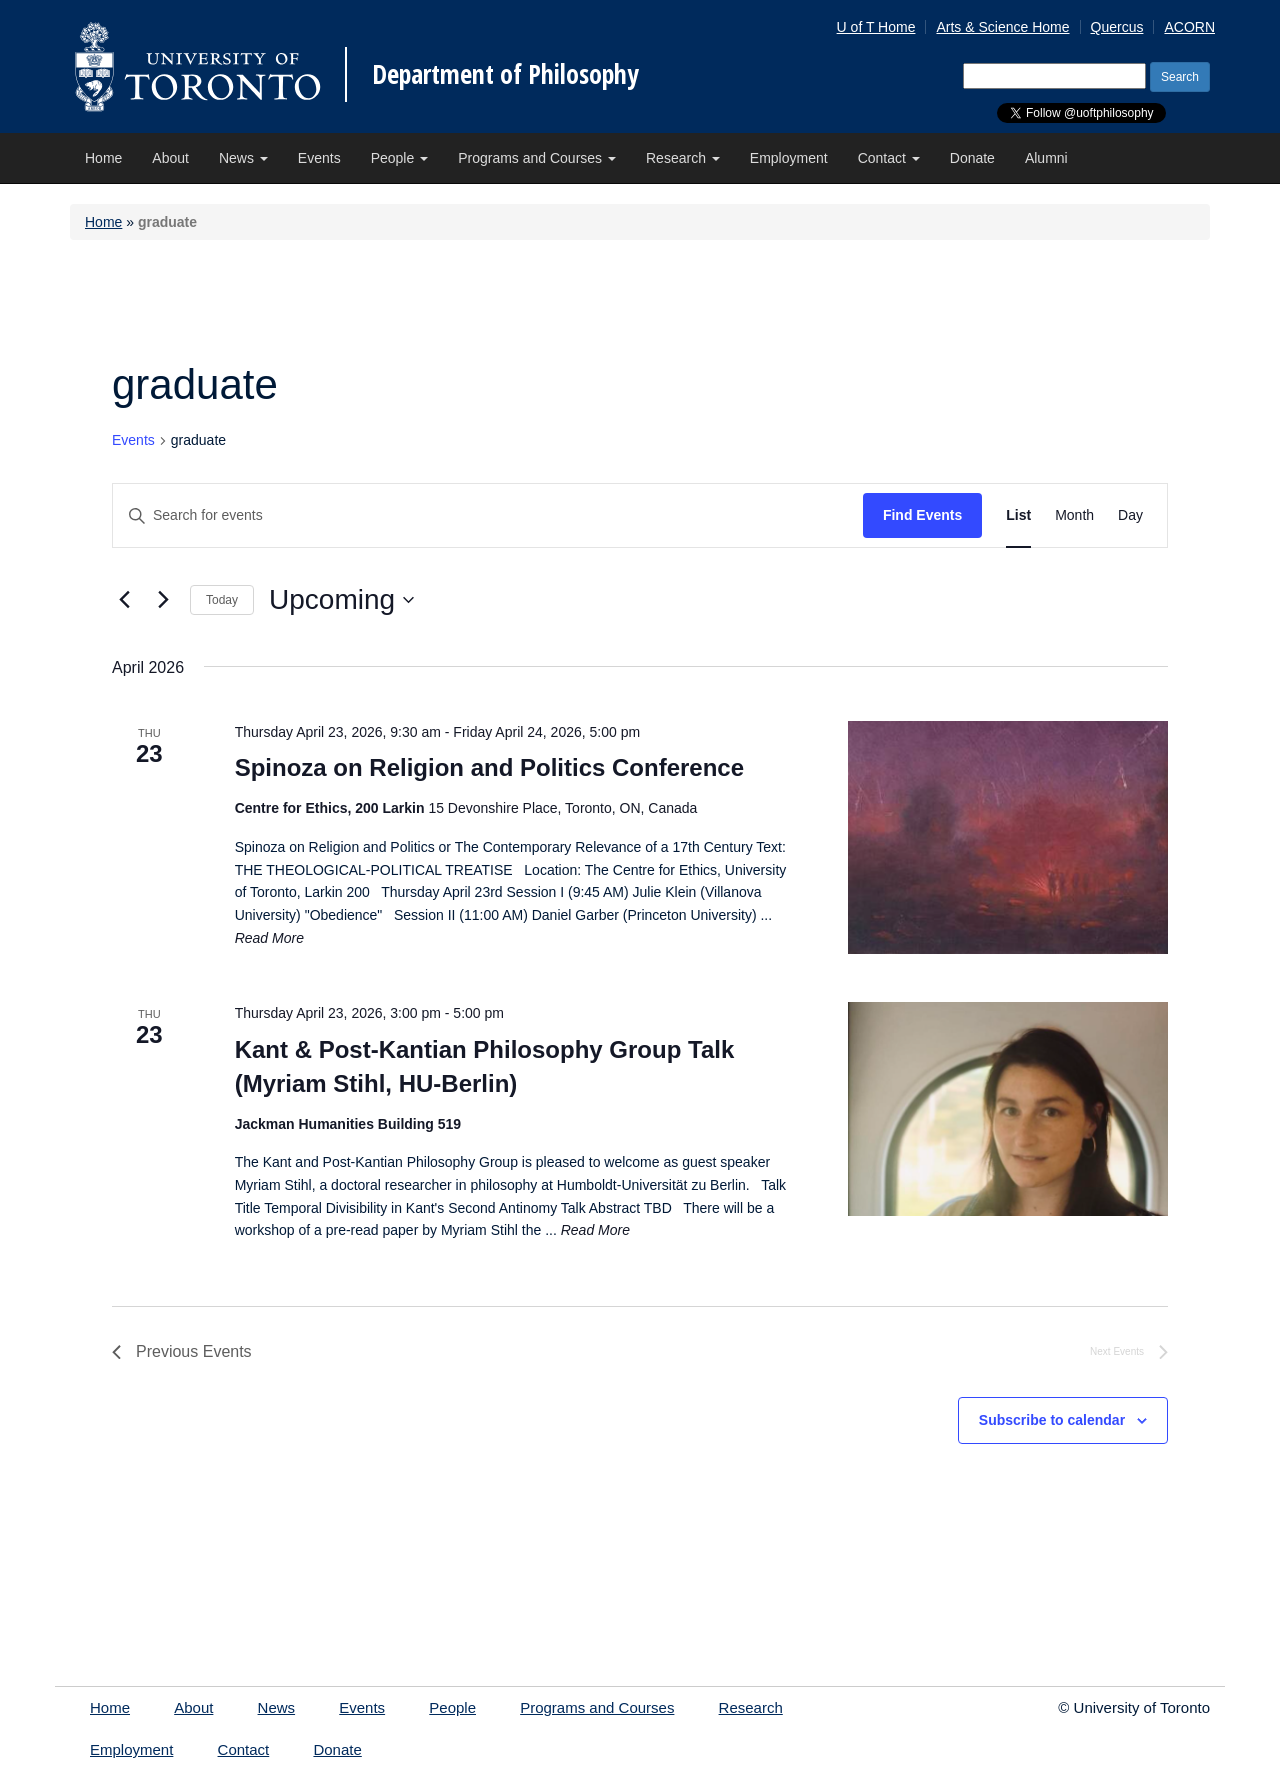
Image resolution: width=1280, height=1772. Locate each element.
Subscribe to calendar (1052, 1420)
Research (683, 158)
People (399, 158)
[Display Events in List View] (1018, 515)
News (243, 158)
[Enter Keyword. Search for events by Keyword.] (488, 515)
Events (319, 158)
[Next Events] (163, 600)
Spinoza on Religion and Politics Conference (489, 767)
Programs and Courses (537, 158)
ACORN (1189, 27)
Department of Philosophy (505, 74)
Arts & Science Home (1002, 27)
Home (103, 158)
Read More (269, 938)
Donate (972, 158)
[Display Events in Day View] (1130, 515)
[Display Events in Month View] (1074, 515)
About (170, 158)
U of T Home (876, 27)
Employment (789, 158)
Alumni (1046, 158)
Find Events (922, 515)
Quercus (1117, 27)
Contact (889, 158)
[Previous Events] (124, 600)
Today (222, 600)
